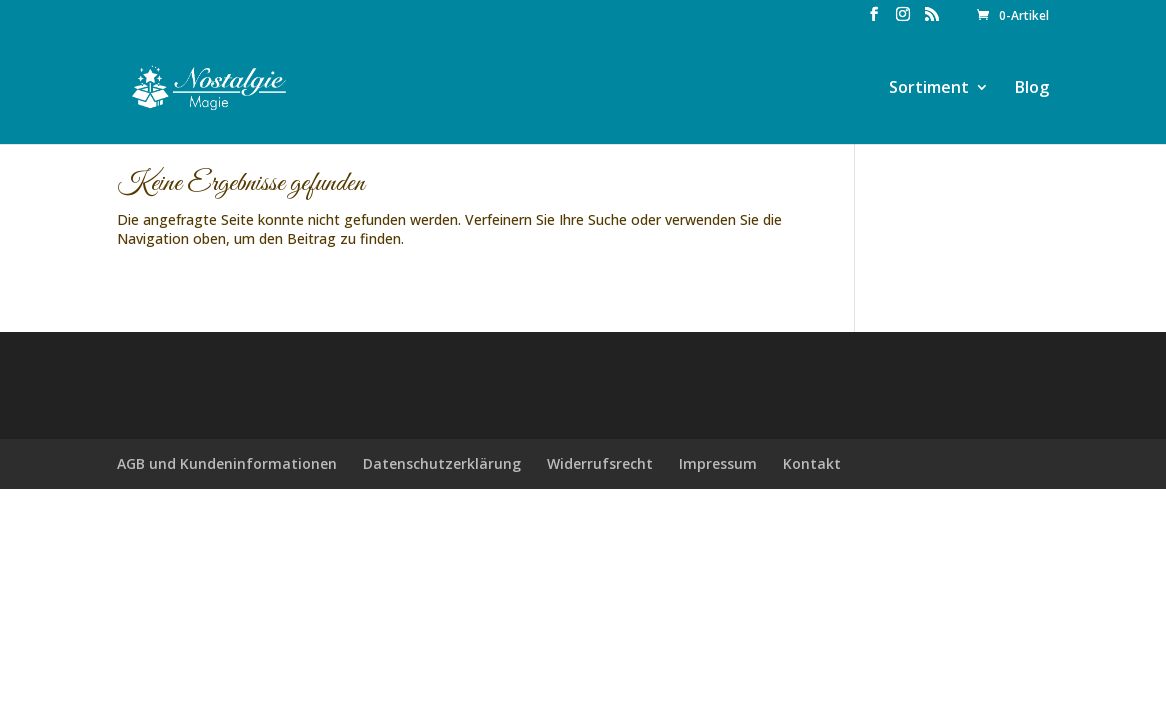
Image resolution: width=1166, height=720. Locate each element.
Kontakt (812, 463)
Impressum (718, 463)
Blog (1032, 89)
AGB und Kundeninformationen (227, 463)
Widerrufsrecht (600, 463)
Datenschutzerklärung (442, 463)
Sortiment (929, 89)
